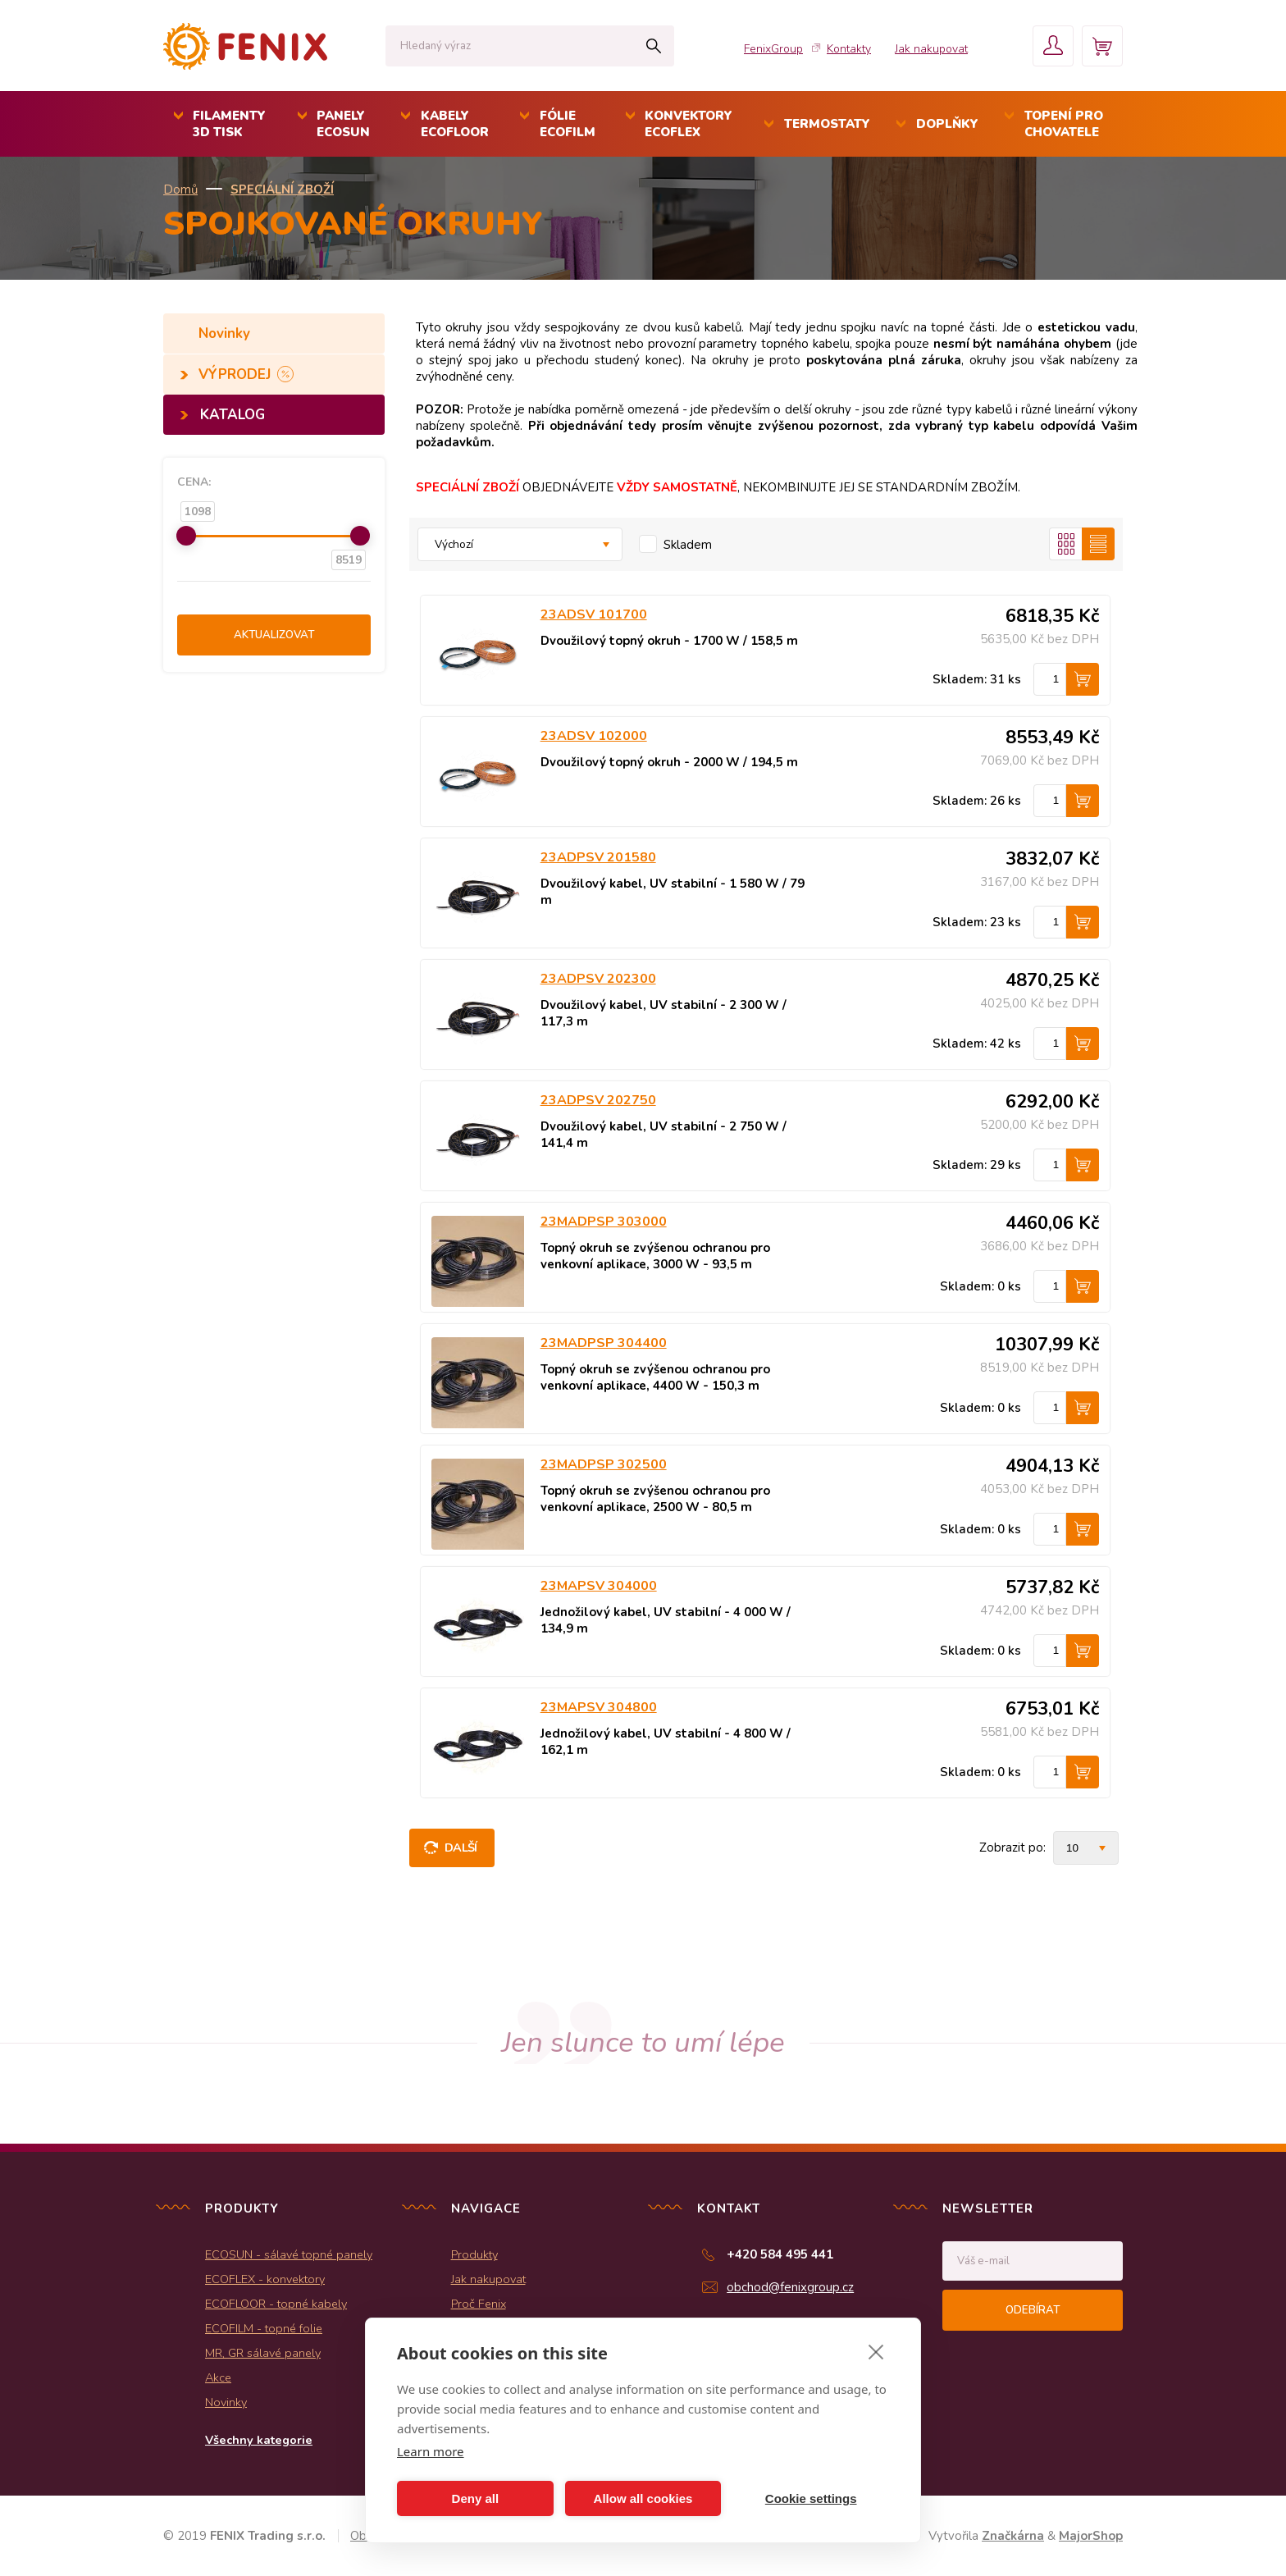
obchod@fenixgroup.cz (790, 2287)
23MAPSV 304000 (598, 1586)
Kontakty (849, 49)
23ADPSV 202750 (598, 1100)
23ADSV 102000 (593, 736)
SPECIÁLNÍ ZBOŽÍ (282, 189)
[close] (876, 2351)
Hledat (653, 45)
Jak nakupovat (931, 49)
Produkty (474, 2254)
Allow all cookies (643, 2498)
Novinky (226, 333)
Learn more (430, 2451)
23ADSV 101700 (593, 614)
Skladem (688, 545)
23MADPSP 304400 (603, 1343)
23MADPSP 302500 (603, 1464)
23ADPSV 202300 (598, 979)
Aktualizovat (274, 635)
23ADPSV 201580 (598, 857)
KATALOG (232, 414)
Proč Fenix (478, 2303)
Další (461, 1847)
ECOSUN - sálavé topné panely (288, 2254)
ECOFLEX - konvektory (265, 2279)
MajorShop (1091, 2536)
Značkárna (1013, 2536)
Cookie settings (811, 2498)
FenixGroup (773, 49)
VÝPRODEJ (236, 374)
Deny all (475, 2498)
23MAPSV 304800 (598, 1707)
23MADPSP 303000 (603, 1222)
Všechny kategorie (258, 2440)
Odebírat (1033, 2310)
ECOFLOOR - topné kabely (276, 2303)
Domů (180, 189)
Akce (218, 2377)
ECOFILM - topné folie (263, 2328)
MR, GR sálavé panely (263, 2353)
